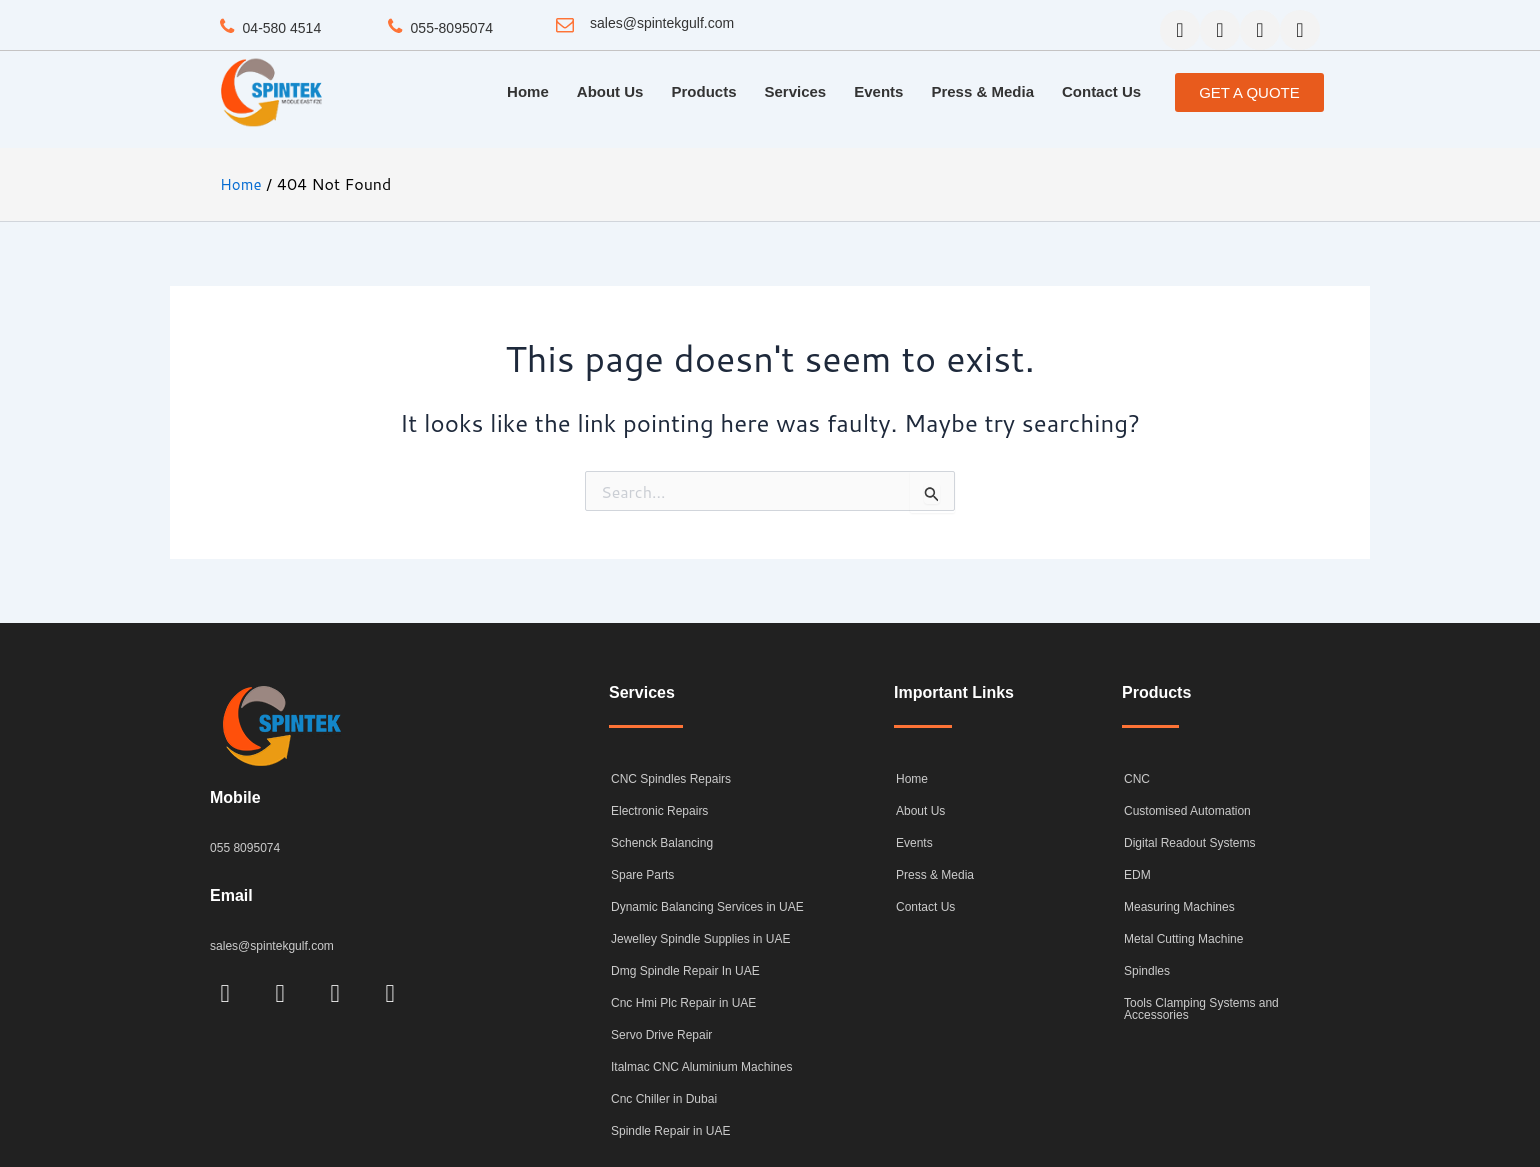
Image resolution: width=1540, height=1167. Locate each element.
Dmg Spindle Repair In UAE (685, 971)
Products (703, 91)
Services (795, 91)
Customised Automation (1187, 811)
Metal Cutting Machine (1183, 939)
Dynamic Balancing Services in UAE (707, 907)
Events (878, 91)
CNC (1137, 779)
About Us (610, 91)
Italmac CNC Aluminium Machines (701, 1067)
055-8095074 (452, 27)
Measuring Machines (1179, 907)
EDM (1137, 875)
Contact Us (1101, 91)
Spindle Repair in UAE (670, 1131)
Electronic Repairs (659, 811)
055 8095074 (247, 847)
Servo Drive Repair (661, 1035)
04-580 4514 (282, 27)
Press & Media (982, 91)
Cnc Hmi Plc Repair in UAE (683, 1003)
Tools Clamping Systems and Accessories (1201, 1009)
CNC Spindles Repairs (671, 779)
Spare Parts (642, 875)
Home (528, 91)
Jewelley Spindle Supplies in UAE (700, 939)
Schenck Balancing (662, 843)
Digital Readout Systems (1189, 843)
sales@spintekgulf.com (662, 23)
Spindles (1147, 971)
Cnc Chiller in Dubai (664, 1099)
